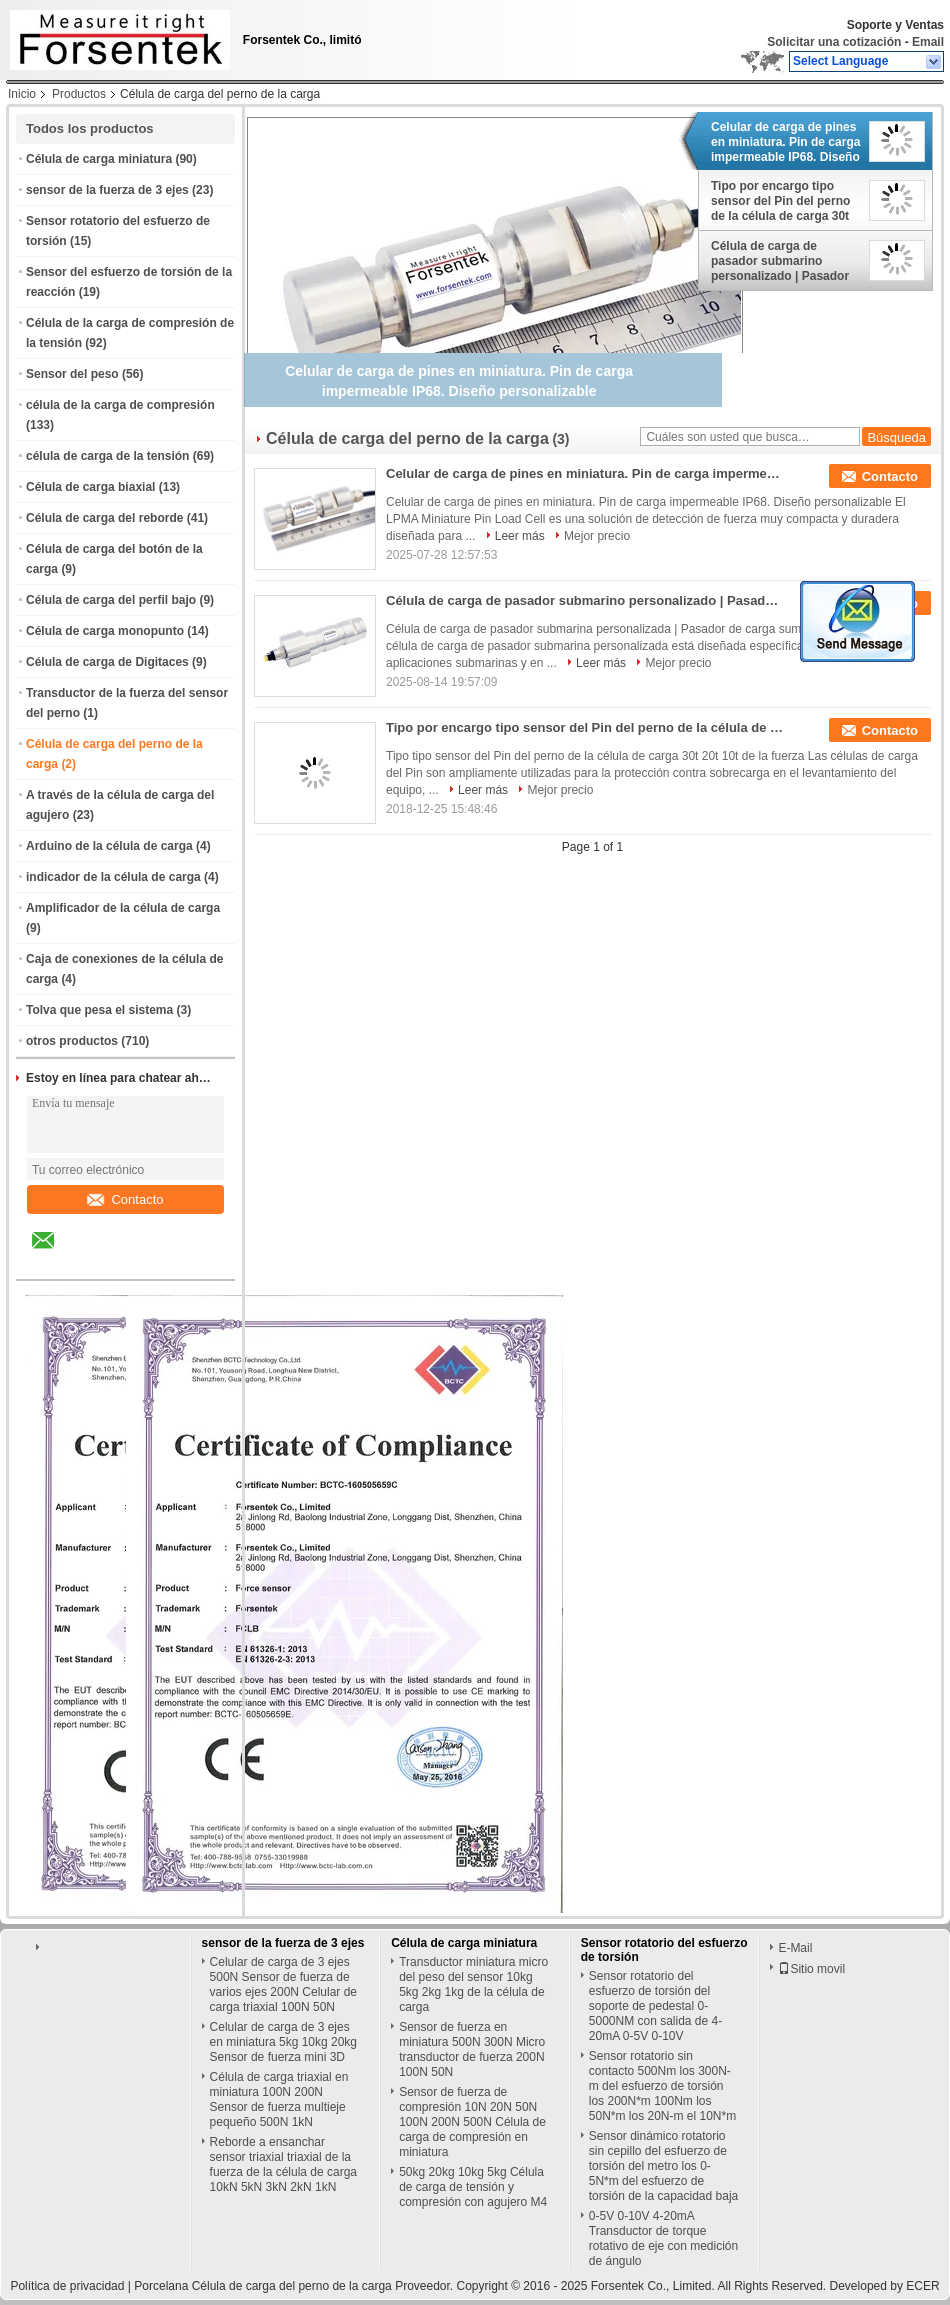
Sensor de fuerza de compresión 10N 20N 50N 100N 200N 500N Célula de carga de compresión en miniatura (472, 2122)
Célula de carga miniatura (99, 159)
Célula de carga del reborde (104, 518)
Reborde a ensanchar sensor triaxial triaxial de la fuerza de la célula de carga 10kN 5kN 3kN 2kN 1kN (283, 2164)
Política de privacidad (67, 2286)
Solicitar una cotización (834, 42)
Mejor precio (597, 536)
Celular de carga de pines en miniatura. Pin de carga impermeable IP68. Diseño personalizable (785, 142)
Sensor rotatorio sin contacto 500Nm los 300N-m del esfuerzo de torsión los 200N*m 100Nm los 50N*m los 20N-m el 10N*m (662, 2086)
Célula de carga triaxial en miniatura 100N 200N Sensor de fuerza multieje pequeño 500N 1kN (279, 2099)
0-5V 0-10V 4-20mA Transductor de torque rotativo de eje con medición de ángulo (663, 2238)
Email (928, 42)
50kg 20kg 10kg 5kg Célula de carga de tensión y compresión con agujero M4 (473, 2187)
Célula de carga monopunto (105, 631)
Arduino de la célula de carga (109, 846)
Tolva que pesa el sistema (99, 1010)
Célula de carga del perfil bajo (111, 600)
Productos (79, 94)
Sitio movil (811, 1969)
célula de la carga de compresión (120, 405)
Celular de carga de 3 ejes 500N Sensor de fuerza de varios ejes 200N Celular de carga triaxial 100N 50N (283, 1984)
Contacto (125, 1199)
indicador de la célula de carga (113, 877)
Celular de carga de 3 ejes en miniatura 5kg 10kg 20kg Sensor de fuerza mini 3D (283, 2042)
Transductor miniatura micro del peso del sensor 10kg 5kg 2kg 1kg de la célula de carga (473, 1984)
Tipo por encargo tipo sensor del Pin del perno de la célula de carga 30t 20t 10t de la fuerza (780, 201)
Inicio (22, 94)
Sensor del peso (72, 374)
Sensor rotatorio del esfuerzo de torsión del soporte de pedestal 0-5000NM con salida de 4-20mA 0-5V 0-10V (655, 2006)
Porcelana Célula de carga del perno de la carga (263, 2286)
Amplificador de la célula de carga (123, 908)
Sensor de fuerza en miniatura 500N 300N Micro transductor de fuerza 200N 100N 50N (472, 2049)
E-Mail (795, 1948)
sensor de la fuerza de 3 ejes (107, 190)
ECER (922, 2286)
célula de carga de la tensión (107, 456)
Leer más (520, 536)
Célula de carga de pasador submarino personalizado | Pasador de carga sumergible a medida (780, 261)
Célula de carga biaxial (90, 487)
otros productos (72, 1041)
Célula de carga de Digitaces (107, 662)
